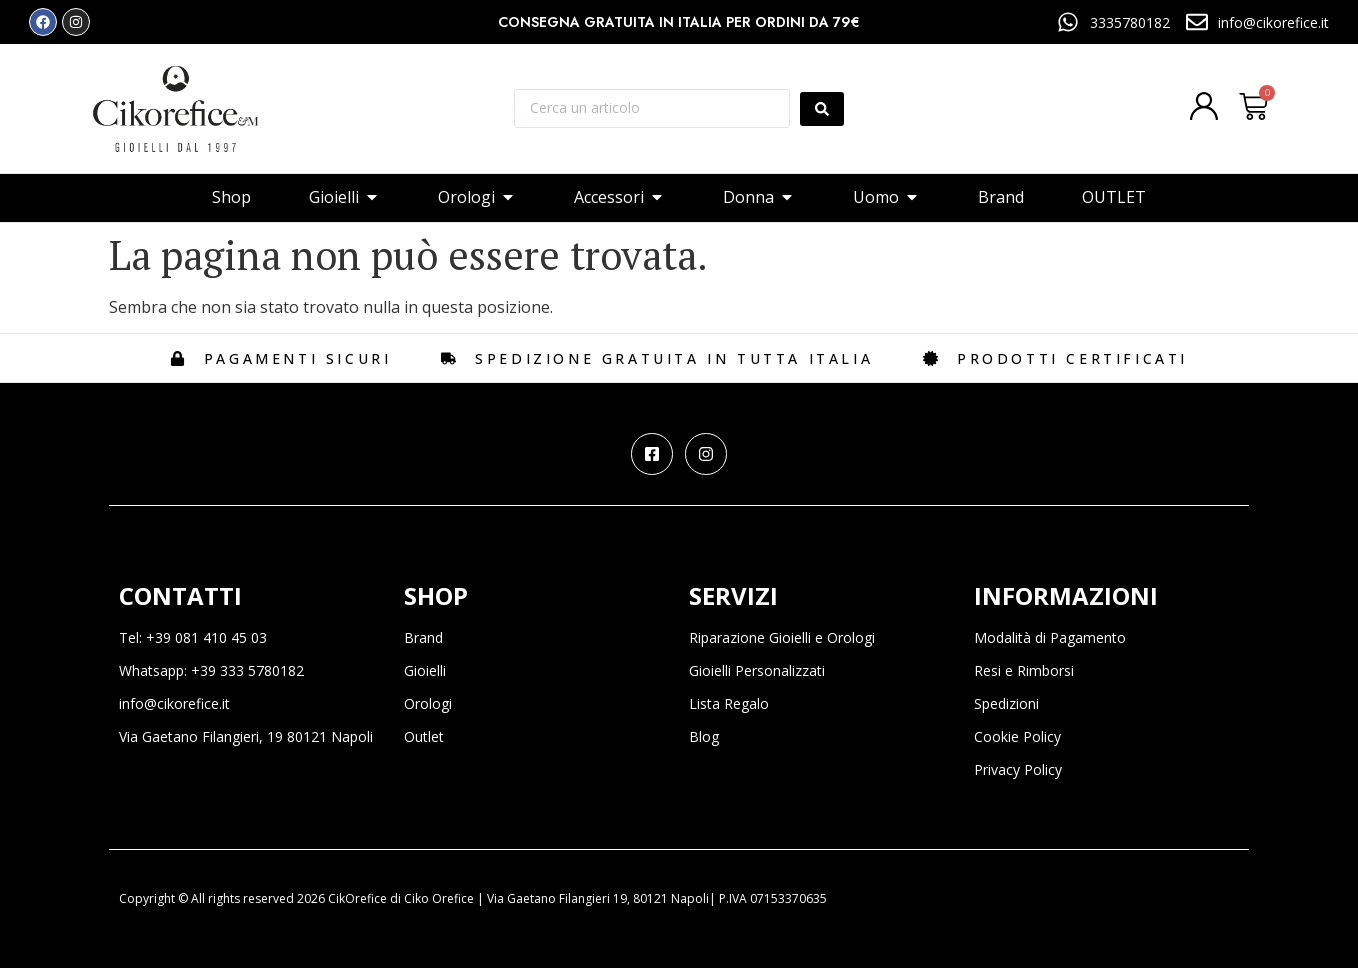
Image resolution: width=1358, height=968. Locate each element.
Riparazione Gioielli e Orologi (782, 637)
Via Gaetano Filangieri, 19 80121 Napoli (246, 736)
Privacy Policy (1018, 769)
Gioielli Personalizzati (757, 670)
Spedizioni (1006, 703)
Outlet (424, 736)
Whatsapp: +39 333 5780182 (211, 670)
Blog (704, 736)
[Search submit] (822, 109)
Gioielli (425, 670)
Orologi (428, 703)
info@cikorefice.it (174, 703)
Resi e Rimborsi (1024, 670)
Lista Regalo (729, 703)
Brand (423, 637)
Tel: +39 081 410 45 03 (193, 637)
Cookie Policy (1017, 736)
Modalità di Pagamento (1050, 637)
